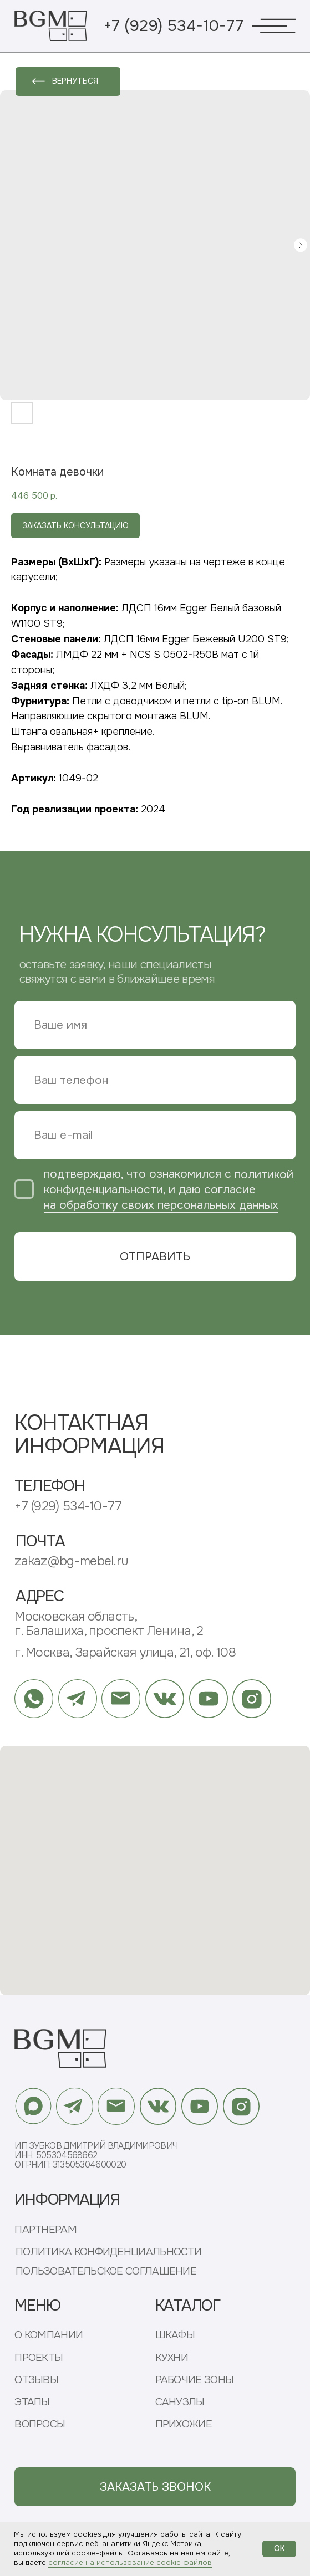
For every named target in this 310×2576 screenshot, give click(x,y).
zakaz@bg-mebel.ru (71, 1561)
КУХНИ (172, 2358)
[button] (155, 2486)
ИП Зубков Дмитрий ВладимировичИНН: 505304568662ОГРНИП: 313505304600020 (95, 2155)
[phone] (155, 1080)
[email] (155, 1135)
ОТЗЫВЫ (36, 2380)
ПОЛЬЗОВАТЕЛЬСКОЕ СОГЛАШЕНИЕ (106, 2271)
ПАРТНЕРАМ (45, 2230)
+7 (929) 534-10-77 (173, 26)
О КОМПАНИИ (48, 2335)
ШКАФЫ (175, 2335)
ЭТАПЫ (32, 2402)
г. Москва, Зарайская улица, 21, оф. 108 (125, 1652)
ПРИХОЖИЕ (183, 2424)
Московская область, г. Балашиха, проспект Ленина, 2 (108, 1623)
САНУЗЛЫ (180, 2402)
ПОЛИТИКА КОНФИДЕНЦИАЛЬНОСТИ (108, 2252)
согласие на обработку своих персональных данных (161, 1197)
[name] (155, 1025)
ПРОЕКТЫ (38, 2358)
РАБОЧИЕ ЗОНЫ (194, 2380)
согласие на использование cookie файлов (130, 2562)
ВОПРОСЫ (39, 2424)
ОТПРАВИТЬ (155, 1256)
